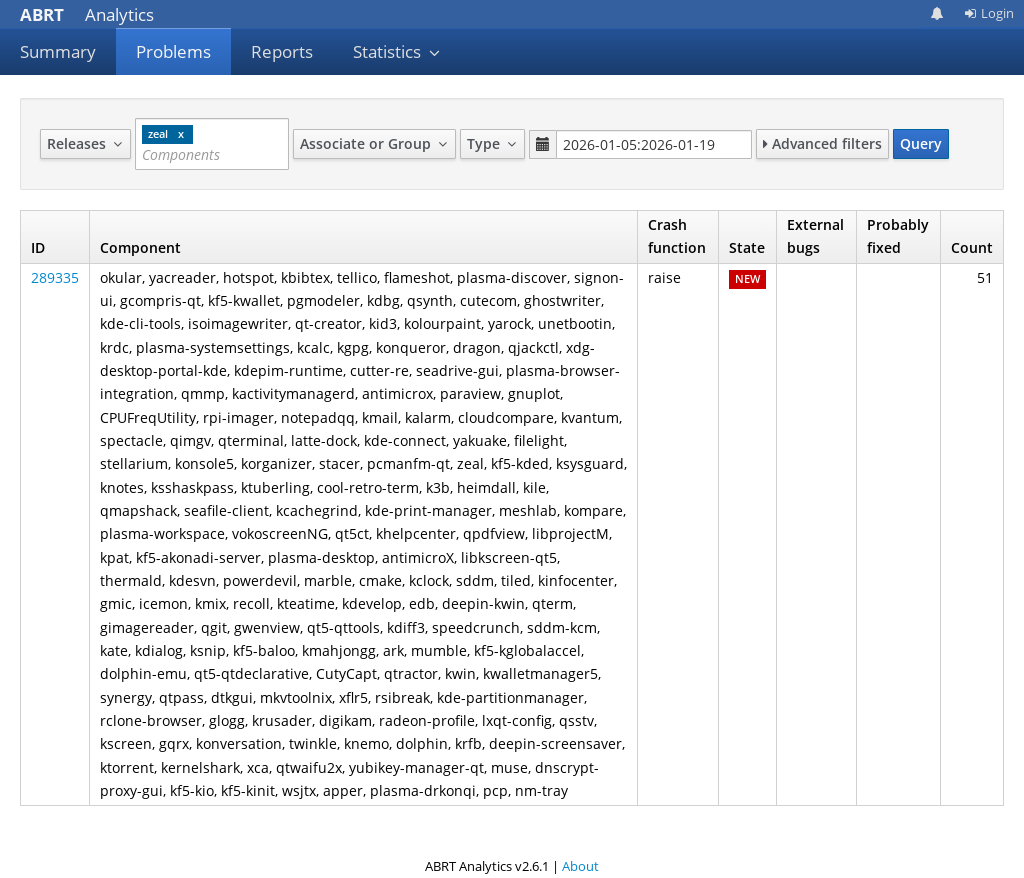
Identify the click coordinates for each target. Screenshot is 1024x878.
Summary (58, 51)
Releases (85, 143)
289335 (55, 277)
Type (492, 143)
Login (989, 13)
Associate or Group (374, 143)
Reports (282, 51)
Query (921, 143)
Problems (173, 51)
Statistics (397, 51)
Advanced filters (822, 143)
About (580, 866)
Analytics (87, 14)
